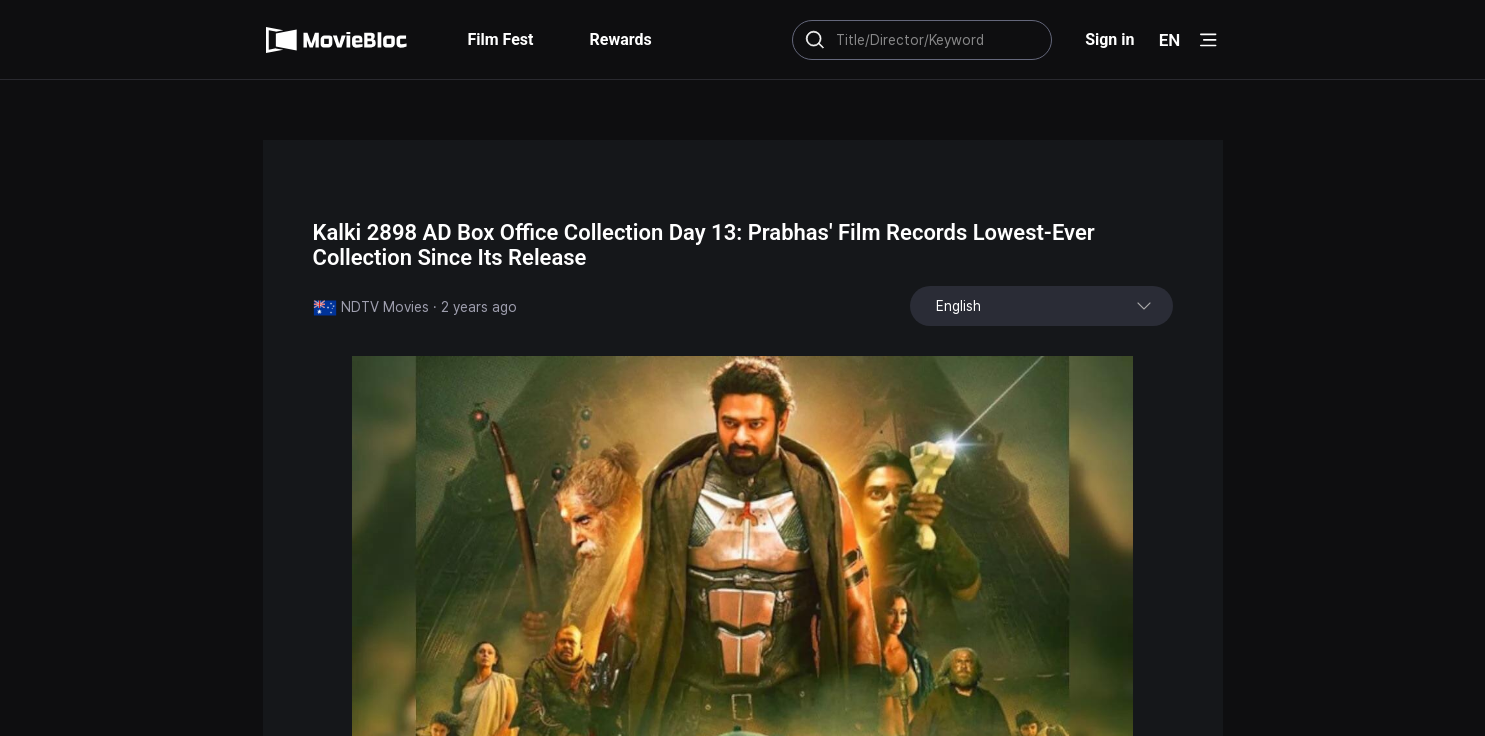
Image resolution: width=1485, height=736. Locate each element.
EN (1170, 40)
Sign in (1109, 39)
